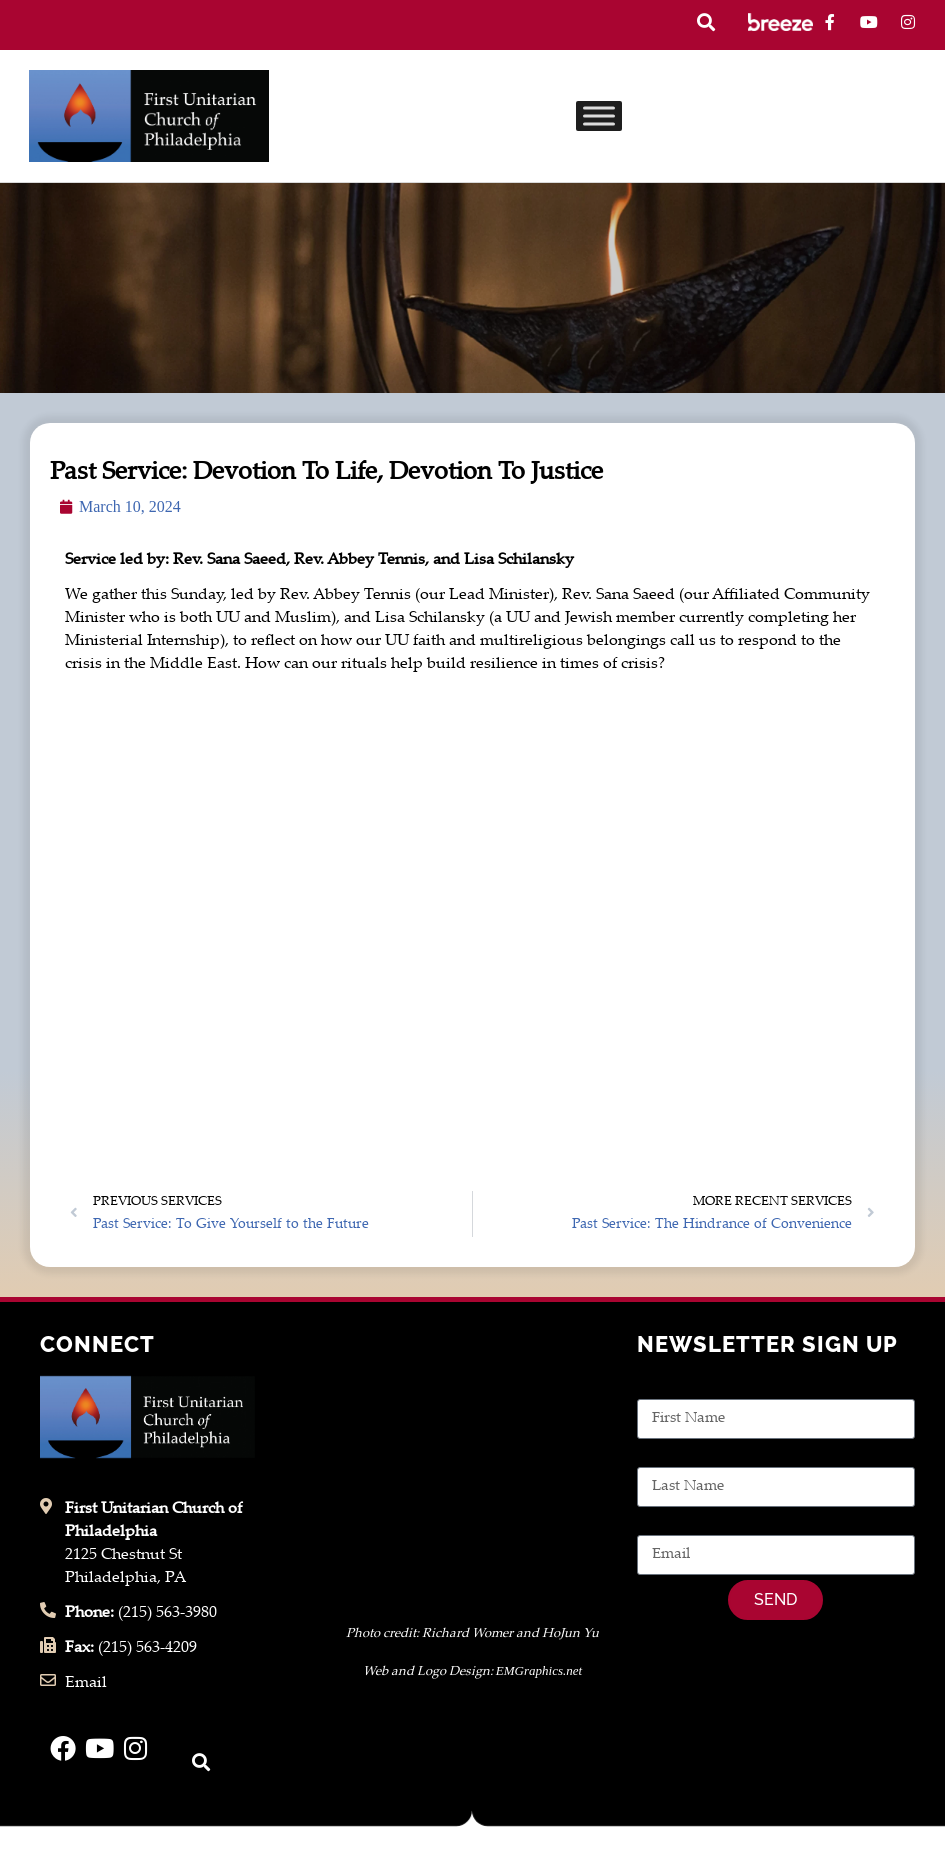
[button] (705, 22)
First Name (676, 1387)
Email (658, 1523)
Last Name (675, 1455)
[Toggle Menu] (599, 115)
